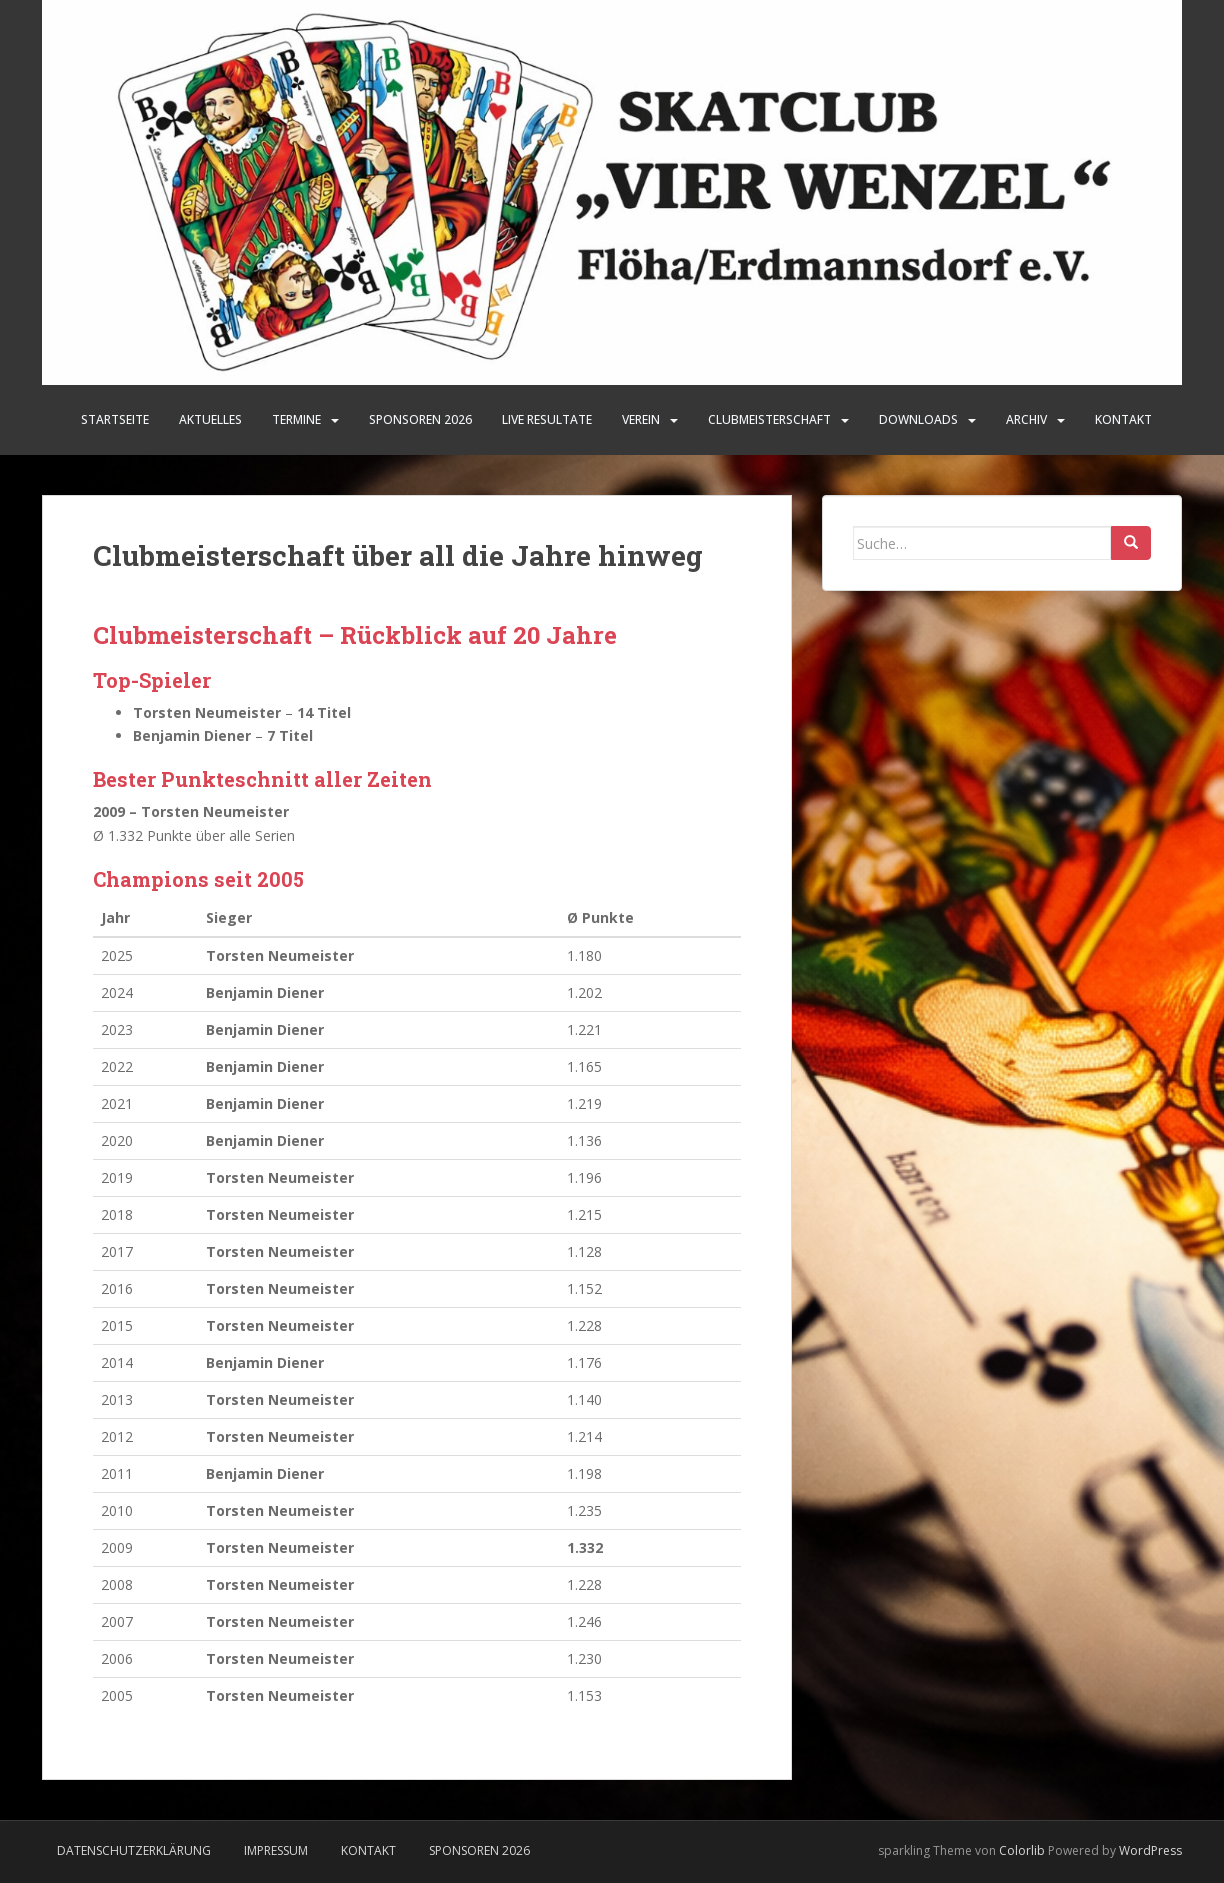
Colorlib (1022, 1850)
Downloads (918, 419)
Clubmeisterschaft (769, 419)
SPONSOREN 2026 (420, 419)
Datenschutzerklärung (134, 1850)
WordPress (1150, 1850)
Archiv (1026, 419)
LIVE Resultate (547, 419)
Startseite (115, 419)
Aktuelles (210, 419)
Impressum (276, 1850)
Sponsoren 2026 (479, 1850)
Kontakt (1123, 419)
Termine (296, 419)
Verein (641, 419)
